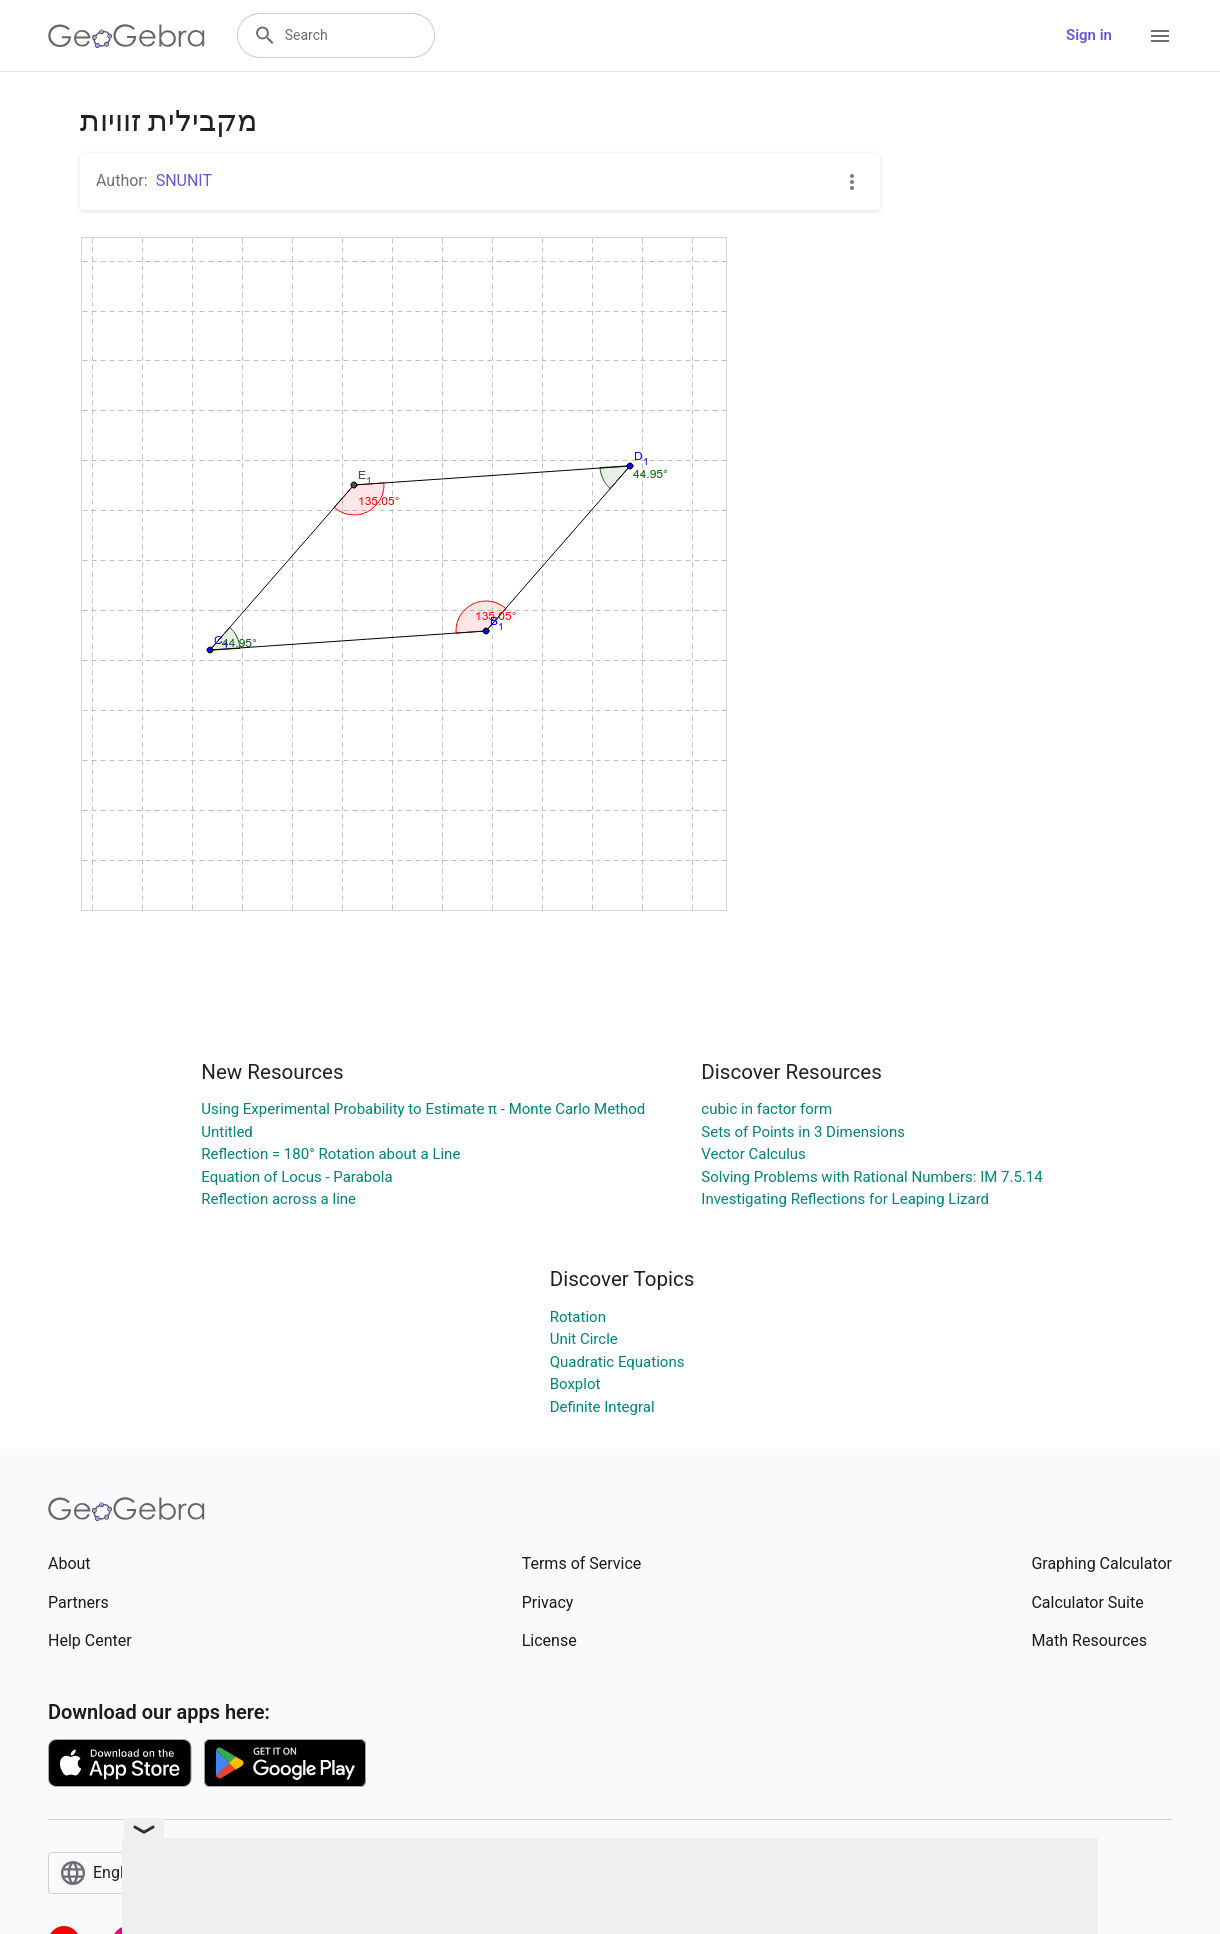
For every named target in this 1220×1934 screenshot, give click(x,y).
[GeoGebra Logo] (126, 36)
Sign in (1089, 35)
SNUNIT (184, 180)
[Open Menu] (1160, 36)
